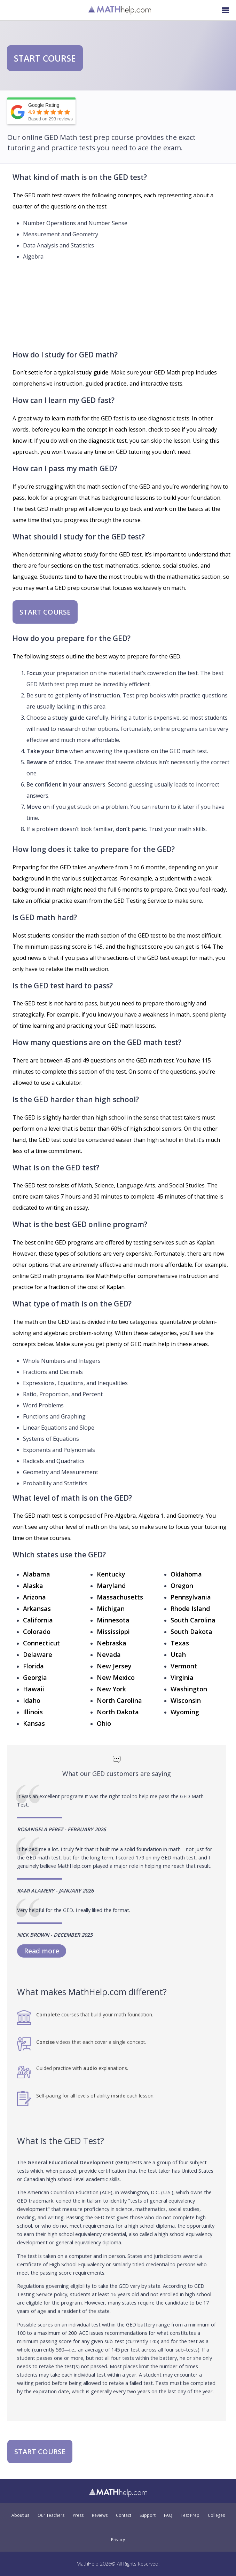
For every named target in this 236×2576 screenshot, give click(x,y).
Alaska (33, 1585)
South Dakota (191, 1631)
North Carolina (119, 1700)
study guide (92, 372)
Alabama (36, 1574)
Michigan (111, 1608)
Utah (178, 1654)
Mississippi (113, 1631)
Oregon (182, 1585)
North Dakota (118, 1712)
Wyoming (185, 1712)
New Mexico (116, 1677)
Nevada (109, 1654)
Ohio (104, 1723)
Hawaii (33, 1689)
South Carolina (193, 1620)
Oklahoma (186, 1574)
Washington (189, 1689)
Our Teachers (51, 2515)
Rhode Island (190, 1608)
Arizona (34, 1597)
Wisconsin (186, 1700)
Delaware (37, 1654)
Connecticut (41, 1643)
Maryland (111, 1585)
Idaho (31, 1700)
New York (111, 1689)
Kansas (34, 1723)
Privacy (118, 2540)
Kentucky (111, 1574)
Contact (123, 2515)
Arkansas (37, 1608)
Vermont (184, 1666)
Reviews (100, 2515)
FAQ (168, 2515)
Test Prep (190, 2515)
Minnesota (113, 1620)
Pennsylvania (191, 1597)
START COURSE (45, 58)
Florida (33, 1666)
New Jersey (114, 1666)
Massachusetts (120, 1597)
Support (148, 2515)
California (38, 1620)
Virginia (182, 1677)
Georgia (35, 1677)
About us (20, 2515)
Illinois (33, 1712)
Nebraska (111, 1643)
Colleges (216, 2515)
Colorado (36, 1631)
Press (78, 2515)
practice (115, 383)
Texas (180, 1643)
